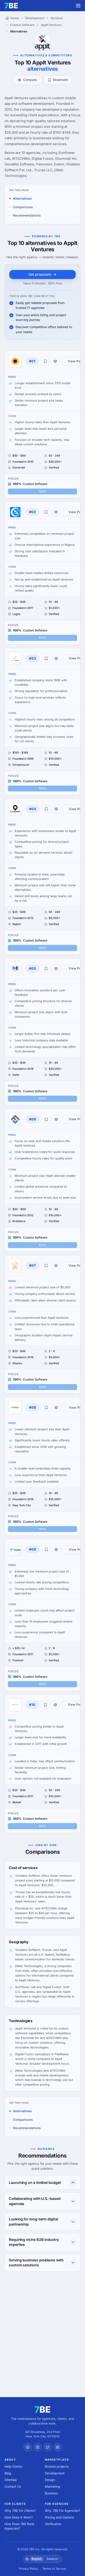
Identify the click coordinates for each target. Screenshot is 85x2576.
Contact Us (13, 2486)
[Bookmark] (45, 361)
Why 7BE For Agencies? (62, 2510)
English (37, 2558)
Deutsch (52, 2558)
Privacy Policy (28, 2568)
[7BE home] (42, 2409)
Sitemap (11, 2480)
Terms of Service (54, 2568)
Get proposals (43, 274)
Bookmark (58, 80)
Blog (8, 2473)
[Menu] (78, 5)
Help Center (13, 2466)
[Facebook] (28, 2447)
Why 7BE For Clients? (20, 2510)
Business (51, 2493)
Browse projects (57, 2466)
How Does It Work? (19, 2517)
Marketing (52, 2486)
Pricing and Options (59, 2517)
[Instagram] (38, 2447)
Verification (53, 2524)
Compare (27, 80)
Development (55, 2473)
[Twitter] (48, 2447)
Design (50, 2480)
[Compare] (55, 361)
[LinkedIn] (57, 2447)
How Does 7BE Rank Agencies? (19, 2526)
